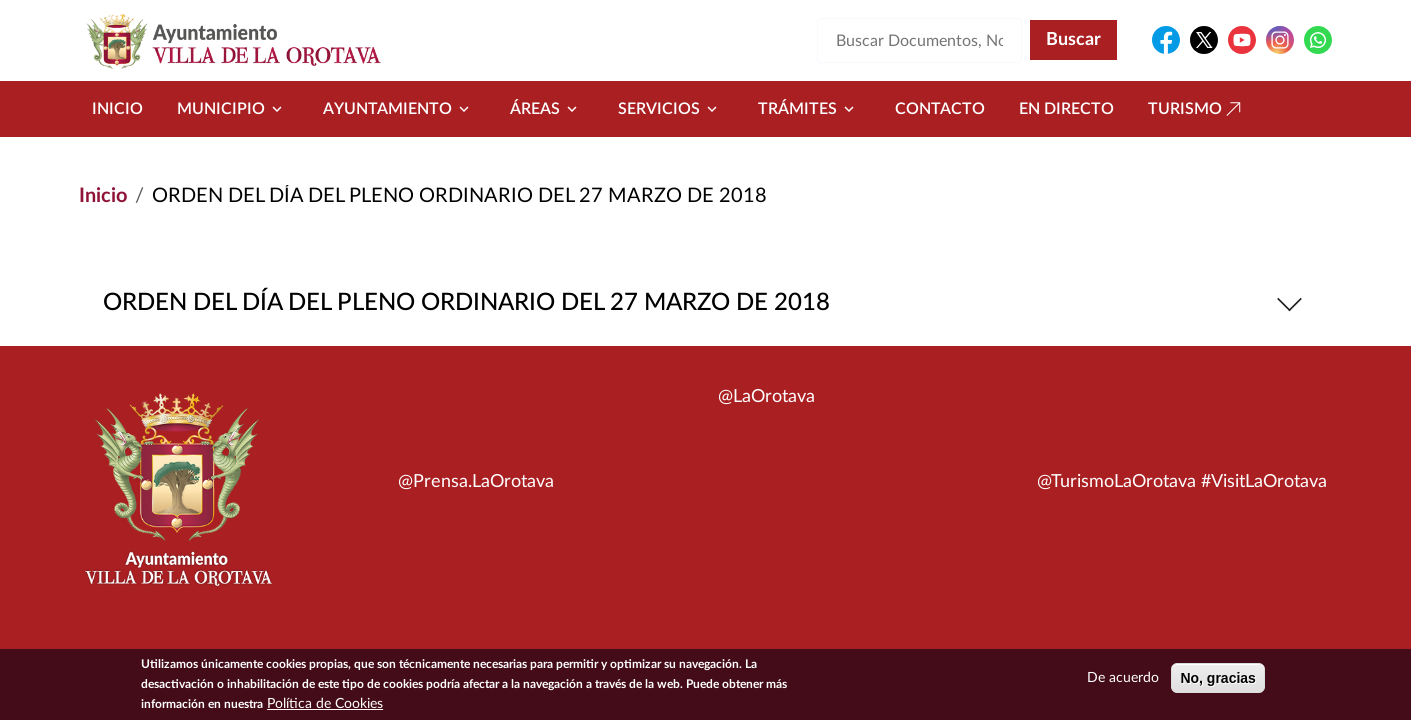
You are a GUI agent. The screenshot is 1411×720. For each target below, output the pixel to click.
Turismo (1197, 109)
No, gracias (1217, 680)
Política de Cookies (325, 706)
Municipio (233, 109)
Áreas (547, 109)
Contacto (940, 109)
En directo (1066, 109)
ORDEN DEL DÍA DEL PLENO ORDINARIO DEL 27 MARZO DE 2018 (705, 303)
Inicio (117, 109)
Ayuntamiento (399, 109)
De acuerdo (1123, 680)
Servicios (671, 109)
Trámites (809, 109)
